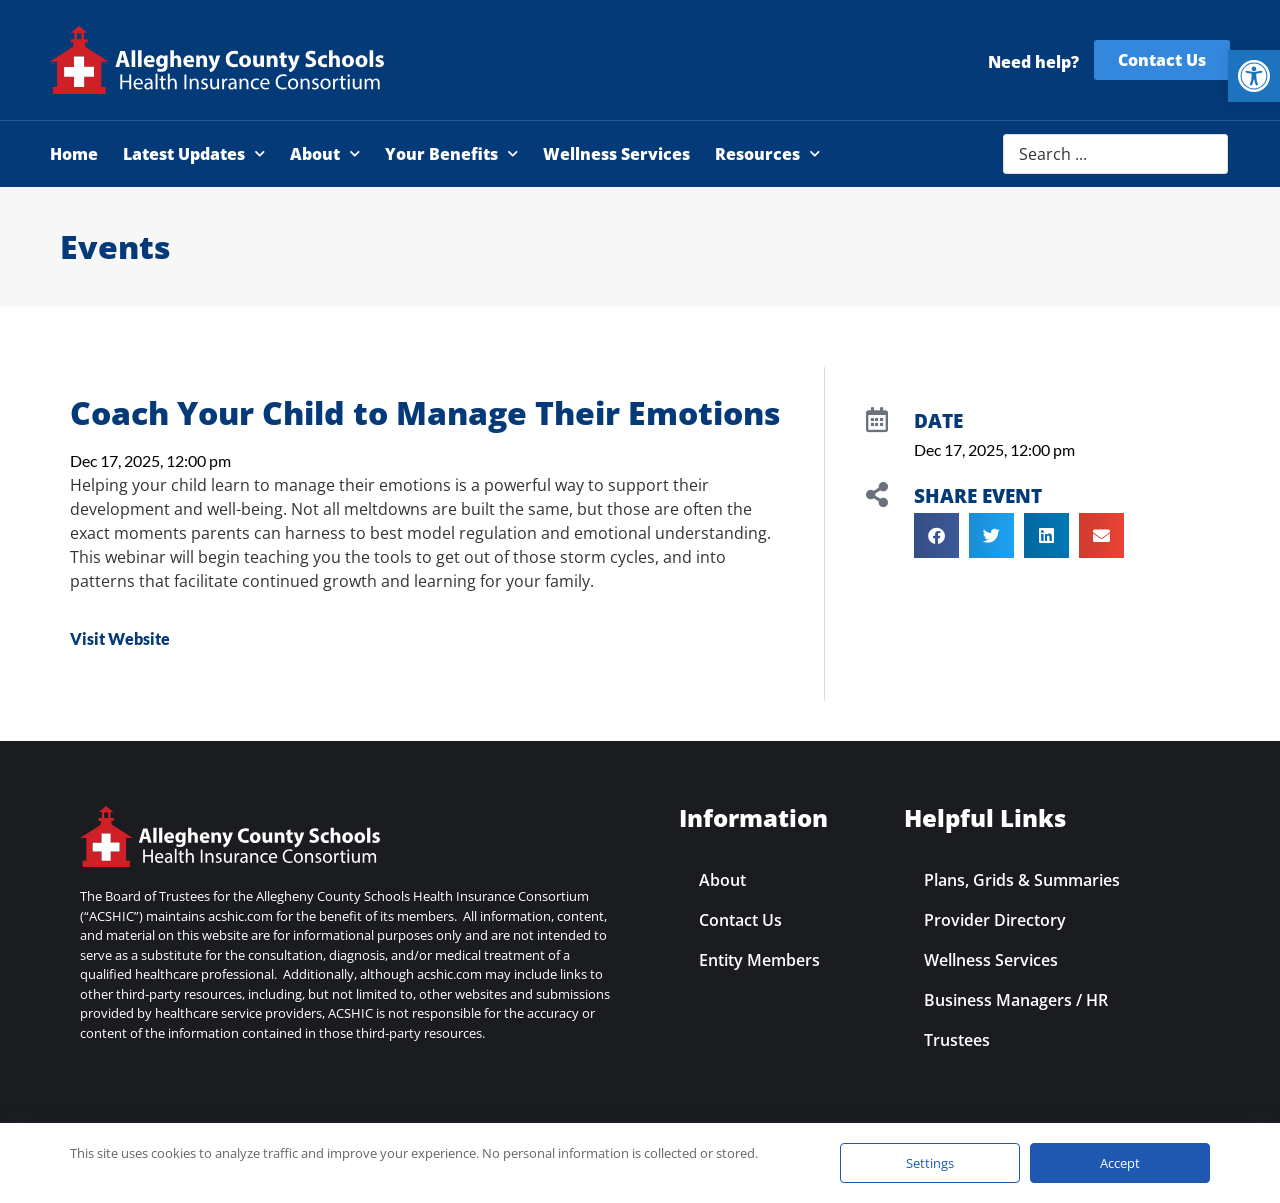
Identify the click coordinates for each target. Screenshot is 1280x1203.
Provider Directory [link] (995, 920)
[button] (936, 535)
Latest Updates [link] (194, 153)
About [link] (325, 153)
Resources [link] (767, 153)
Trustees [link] (957, 1040)
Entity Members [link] (759, 960)
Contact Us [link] (740, 920)
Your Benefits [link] (451, 153)
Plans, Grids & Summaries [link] (1022, 880)
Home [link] (74, 154)
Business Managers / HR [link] (1016, 1000)
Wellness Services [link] (616, 154)
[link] (1254, 76)
